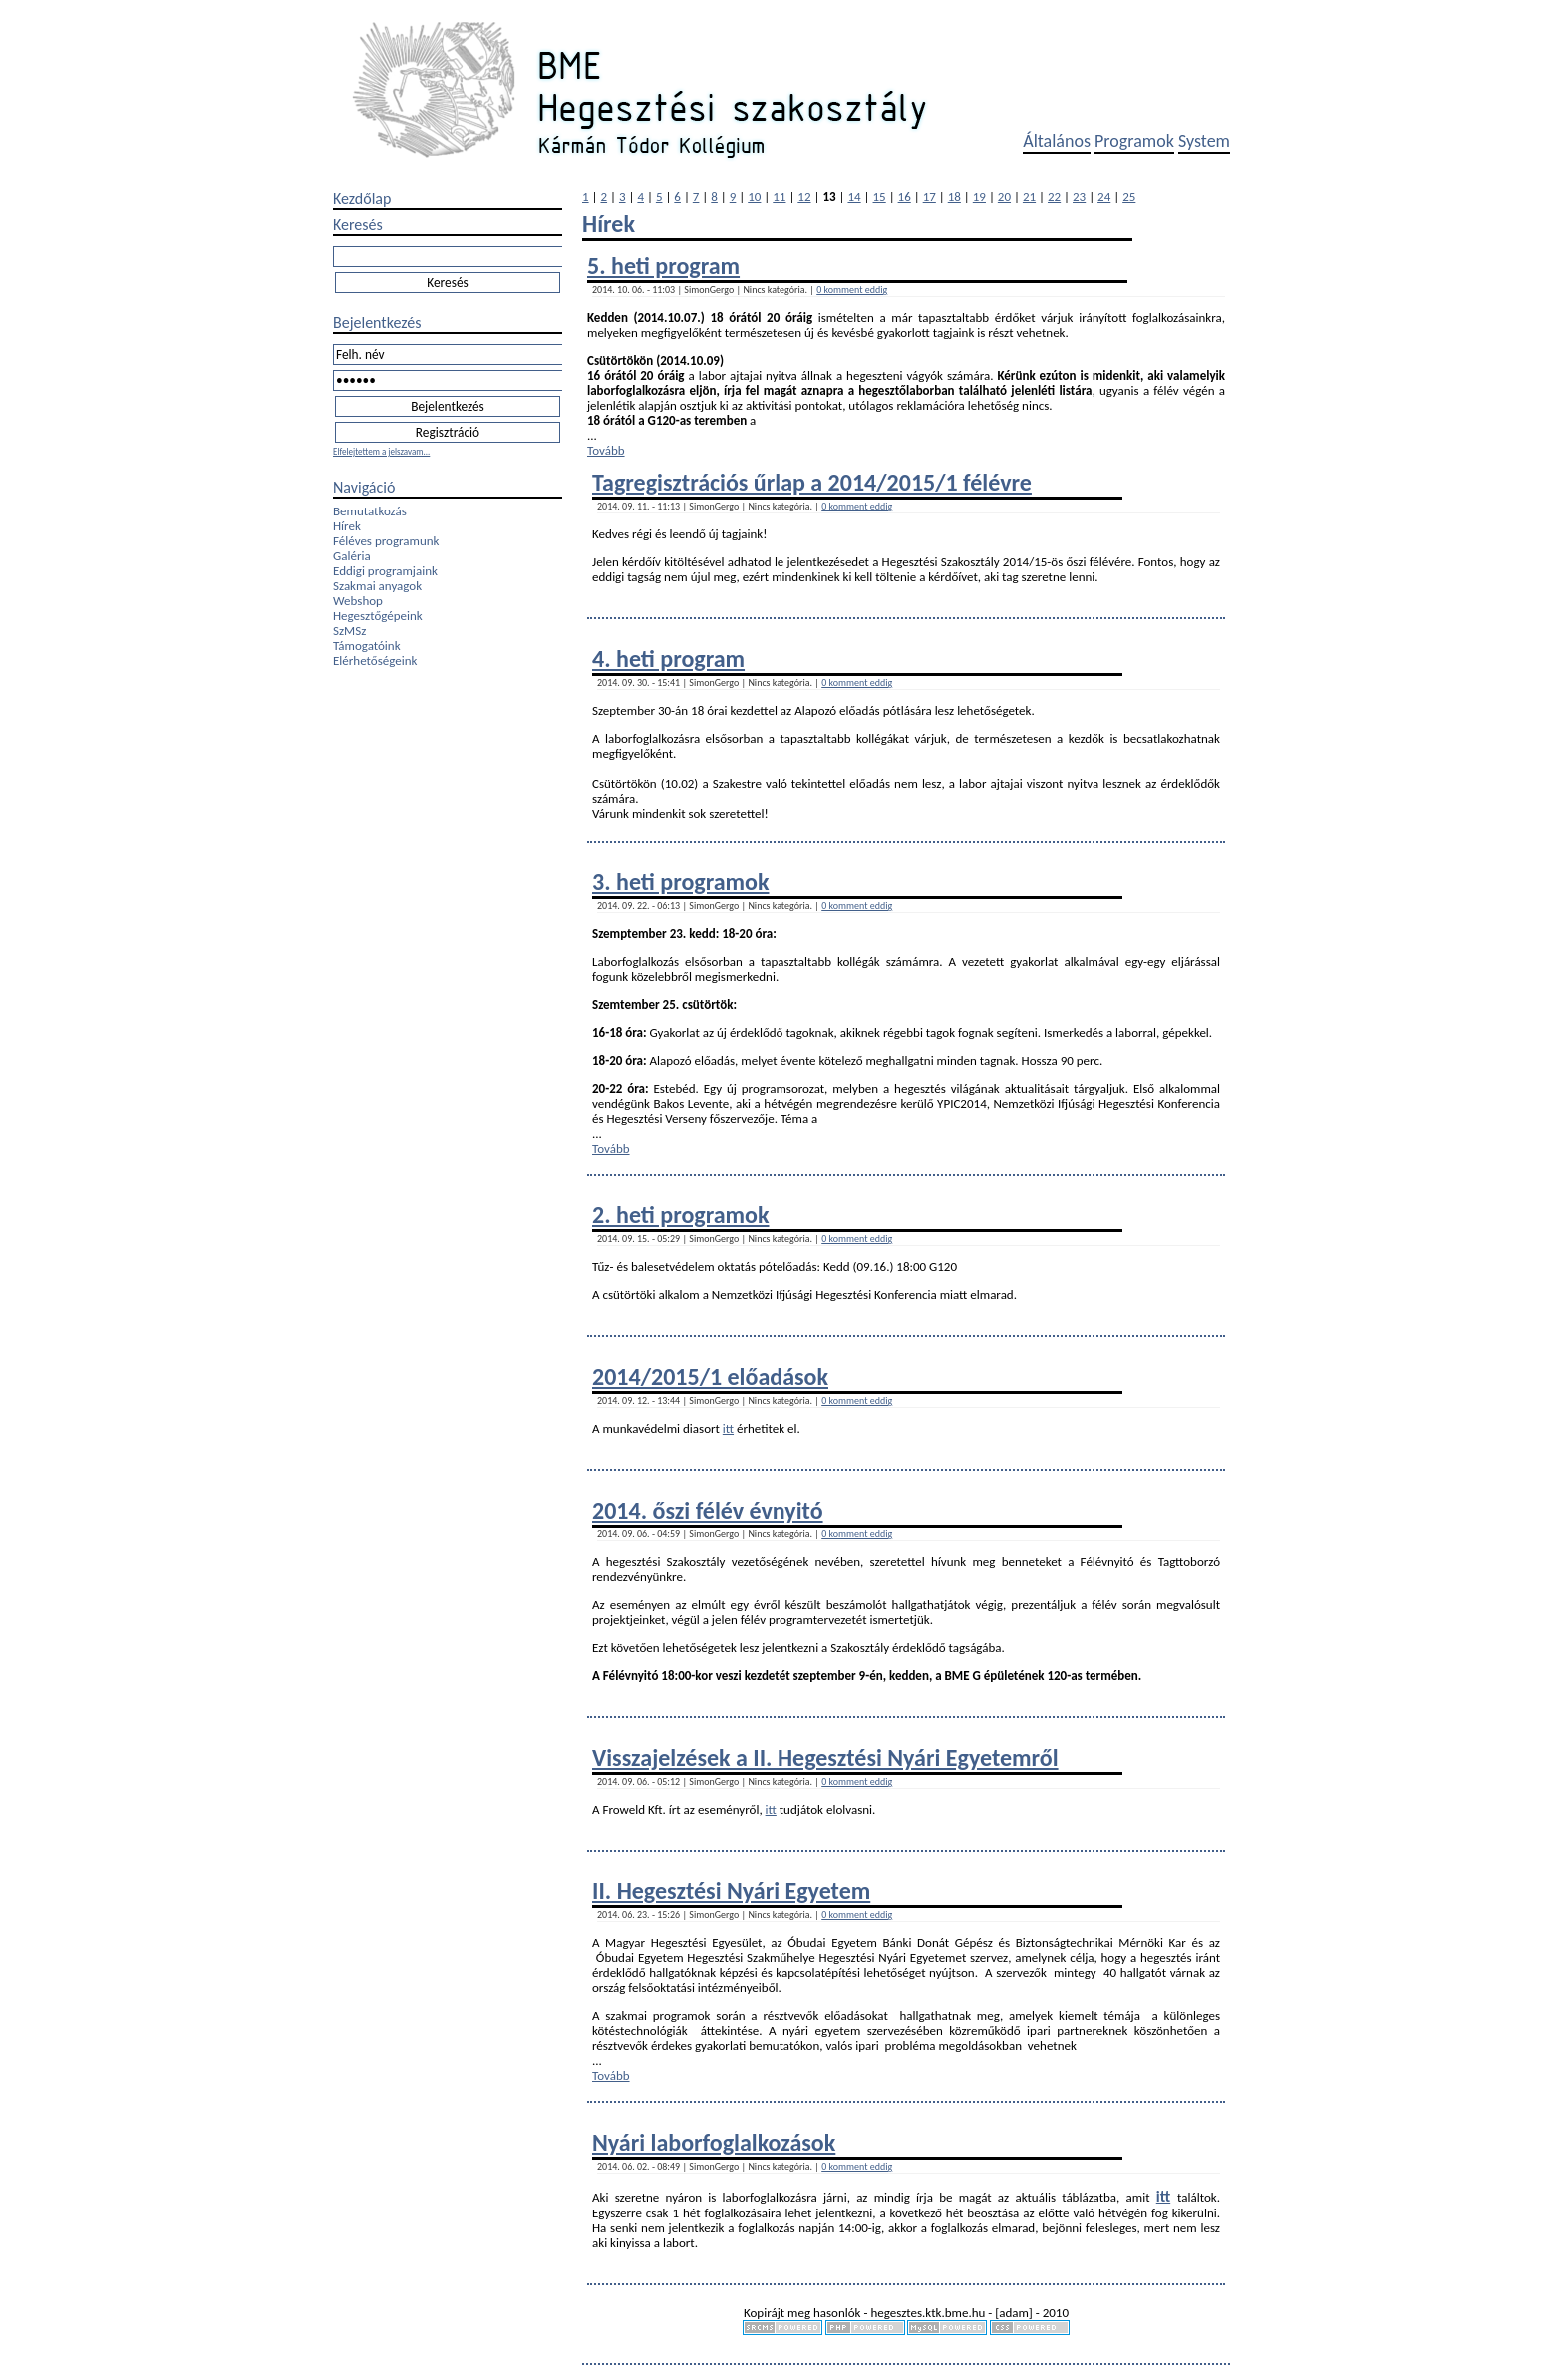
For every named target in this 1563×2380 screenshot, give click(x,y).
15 (879, 196)
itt (728, 1428)
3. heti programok (680, 881)
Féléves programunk (386, 540)
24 (1103, 196)
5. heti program (663, 265)
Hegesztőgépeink (378, 615)
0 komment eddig (851, 289)
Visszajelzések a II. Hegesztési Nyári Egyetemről (825, 1757)
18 (954, 196)
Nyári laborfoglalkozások (713, 2142)
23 (1079, 196)
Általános (1057, 141)
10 (754, 196)
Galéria (352, 555)
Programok (1134, 141)
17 (929, 196)
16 (904, 196)
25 (1128, 196)
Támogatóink (367, 645)
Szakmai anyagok (377, 585)
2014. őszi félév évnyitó (707, 1510)
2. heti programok (680, 1214)
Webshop (358, 600)
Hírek (347, 525)
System (1204, 141)
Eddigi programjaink (385, 570)
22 (1054, 196)
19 (979, 196)
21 (1029, 196)
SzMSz (349, 630)
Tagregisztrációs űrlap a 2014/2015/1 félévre (812, 482)
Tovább (606, 450)
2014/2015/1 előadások (710, 1376)
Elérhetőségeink (375, 660)
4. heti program (668, 658)
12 (803, 196)
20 (1004, 196)
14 (853, 196)
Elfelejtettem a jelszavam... (381, 451)
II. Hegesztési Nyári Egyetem (731, 1890)
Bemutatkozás (370, 511)
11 (779, 196)
